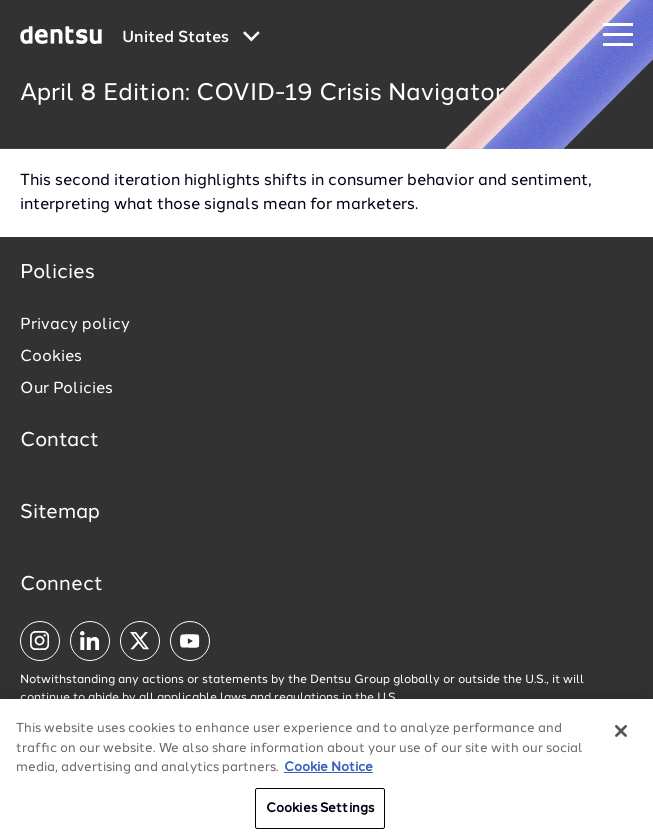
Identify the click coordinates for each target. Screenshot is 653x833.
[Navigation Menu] (618, 35)
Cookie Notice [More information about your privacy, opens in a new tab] (328, 778)
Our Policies (66, 389)
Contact (59, 441)
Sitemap (60, 513)
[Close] (621, 742)
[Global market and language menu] (191, 38)
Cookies (51, 357)
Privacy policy (75, 325)
